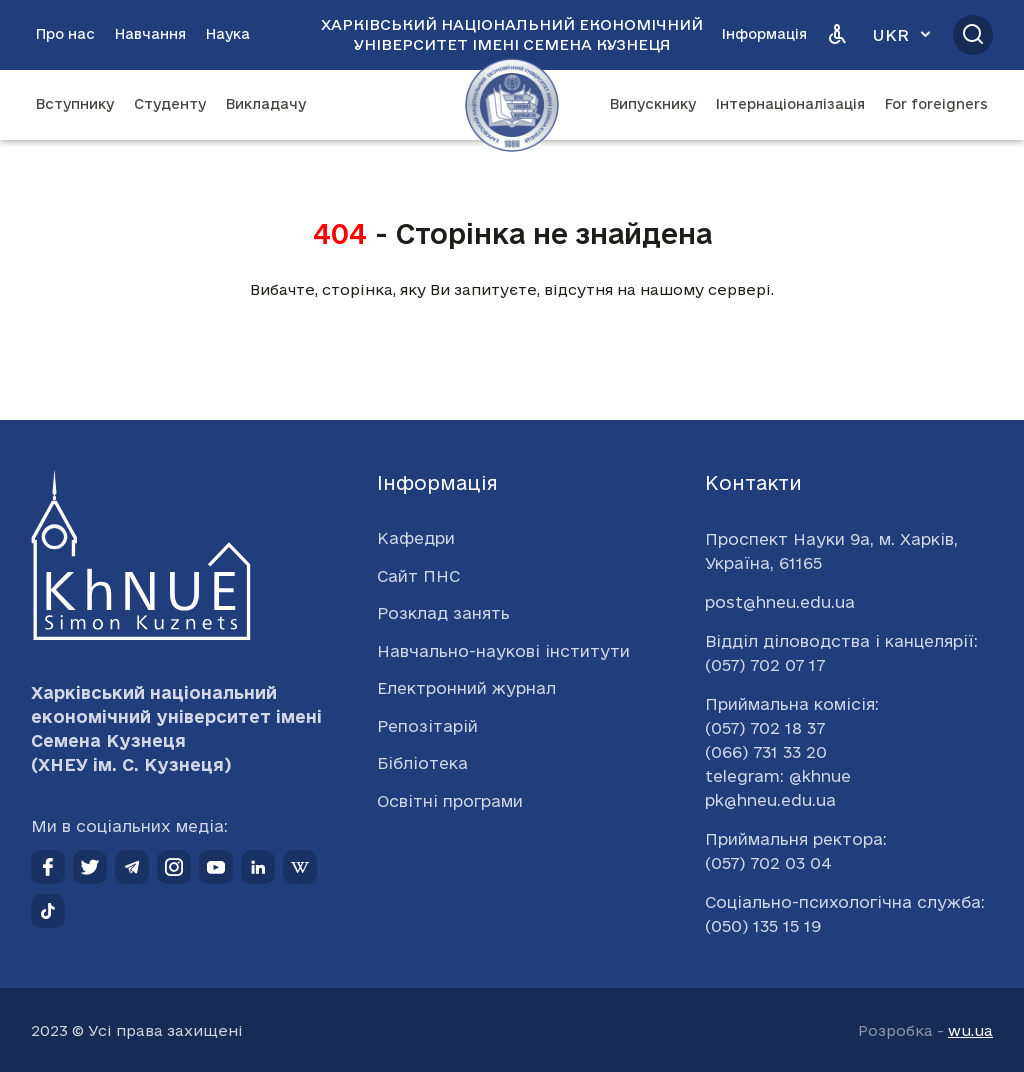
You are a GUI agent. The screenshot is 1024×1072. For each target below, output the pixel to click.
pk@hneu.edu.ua (770, 800)
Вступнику (75, 104)
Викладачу (266, 104)
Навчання (150, 34)
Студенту (170, 104)
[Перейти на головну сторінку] (512, 105)
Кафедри (416, 538)
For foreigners (936, 104)
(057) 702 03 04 (768, 863)
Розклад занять (443, 613)
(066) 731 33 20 (766, 752)
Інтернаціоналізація (790, 104)
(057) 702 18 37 (765, 728)
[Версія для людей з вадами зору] (837, 35)
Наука (228, 34)
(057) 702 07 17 (765, 665)
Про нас (65, 34)
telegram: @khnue (778, 776)
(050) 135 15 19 (763, 926)
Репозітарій (427, 726)
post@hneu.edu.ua (780, 602)
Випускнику (653, 104)
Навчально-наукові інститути (503, 651)
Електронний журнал (466, 688)
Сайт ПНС (418, 576)
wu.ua (970, 1030)
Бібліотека (422, 763)
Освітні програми (450, 801)
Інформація (764, 34)
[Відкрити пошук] (973, 35)
